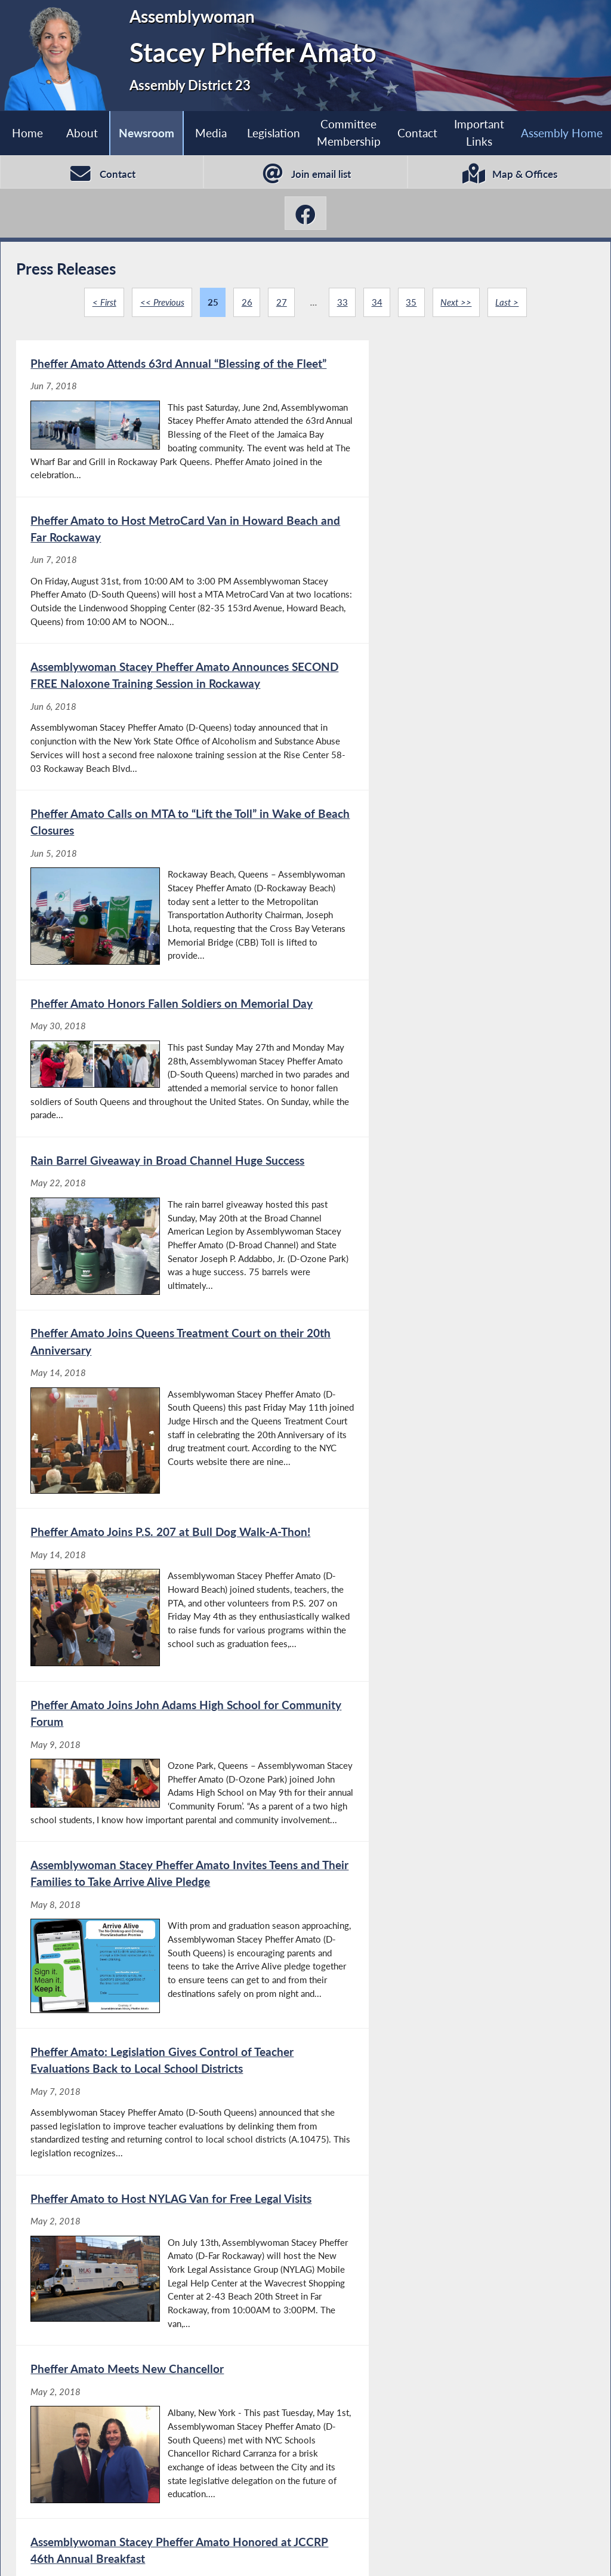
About (81, 133)
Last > (508, 304)
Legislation (273, 133)
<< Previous (162, 304)
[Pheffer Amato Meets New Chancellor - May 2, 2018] (160, 1613)
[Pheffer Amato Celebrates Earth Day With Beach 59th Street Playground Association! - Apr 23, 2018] (160, 2152)
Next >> (456, 304)
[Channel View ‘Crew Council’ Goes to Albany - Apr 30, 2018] (160, 1970)
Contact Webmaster (510, 2553)
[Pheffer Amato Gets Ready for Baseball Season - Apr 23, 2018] (449, 1970)
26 (246, 304)
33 (342, 304)
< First (103, 304)
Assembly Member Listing (178, 2553)
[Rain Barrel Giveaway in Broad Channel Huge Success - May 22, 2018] (449, 819)
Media (211, 133)
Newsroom (146, 133)
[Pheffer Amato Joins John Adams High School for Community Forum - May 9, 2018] (160, 1223)
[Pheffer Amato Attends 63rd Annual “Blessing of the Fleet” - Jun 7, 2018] (160, 431)
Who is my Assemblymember (321, 2553)
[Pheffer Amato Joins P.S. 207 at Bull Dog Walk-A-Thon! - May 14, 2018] (449, 1017)
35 (411, 304)
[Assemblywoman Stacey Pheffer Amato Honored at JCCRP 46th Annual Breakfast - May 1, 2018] (449, 1613)
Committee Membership (348, 132)
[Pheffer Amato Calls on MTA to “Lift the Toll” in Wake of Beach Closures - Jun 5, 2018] (449, 621)
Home (27, 133)
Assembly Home (62, 2553)
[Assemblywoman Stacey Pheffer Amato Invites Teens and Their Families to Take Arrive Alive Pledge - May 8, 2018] (449, 1223)
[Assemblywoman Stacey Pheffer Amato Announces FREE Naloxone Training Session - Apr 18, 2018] (449, 2152)
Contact (417, 133)
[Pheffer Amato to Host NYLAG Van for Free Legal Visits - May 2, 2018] (449, 1422)
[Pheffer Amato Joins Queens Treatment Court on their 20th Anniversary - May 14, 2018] (160, 1017)
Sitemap (426, 2553)
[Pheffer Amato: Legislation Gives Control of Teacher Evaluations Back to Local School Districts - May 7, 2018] (160, 1422)
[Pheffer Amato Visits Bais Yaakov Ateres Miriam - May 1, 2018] (449, 1795)
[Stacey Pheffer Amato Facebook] (305, 215)
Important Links (479, 132)
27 (281, 304)
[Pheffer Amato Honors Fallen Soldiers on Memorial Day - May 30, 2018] (160, 819)
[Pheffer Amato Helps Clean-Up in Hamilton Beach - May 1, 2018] (160, 1795)
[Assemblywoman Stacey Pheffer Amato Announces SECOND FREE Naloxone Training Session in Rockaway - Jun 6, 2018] (160, 621)
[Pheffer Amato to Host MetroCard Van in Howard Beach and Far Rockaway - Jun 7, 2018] (449, 431)
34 (377, 304)
